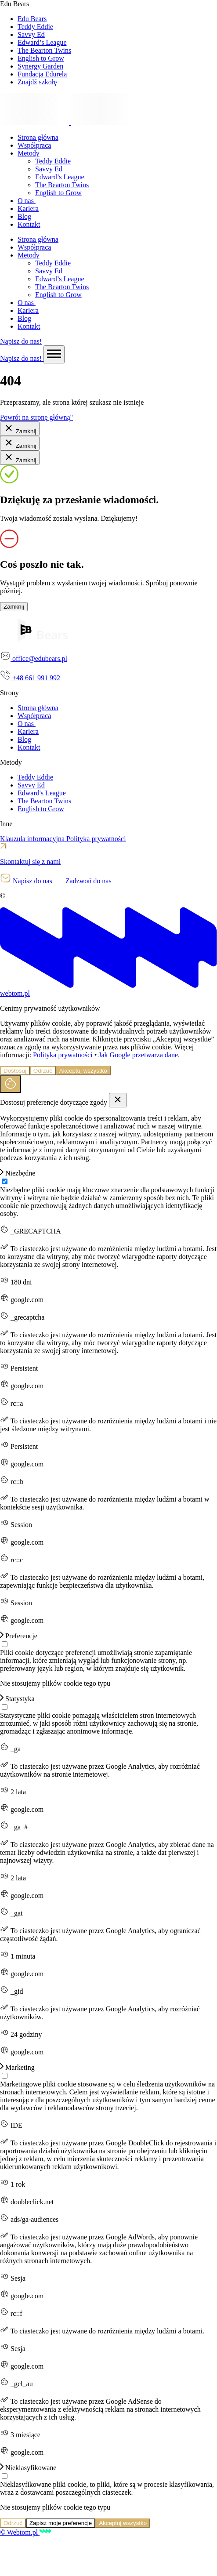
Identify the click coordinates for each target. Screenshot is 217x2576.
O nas (27, 200)
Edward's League (42, 793)
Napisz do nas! (21, 341)
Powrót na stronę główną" (36, 417)
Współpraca (34, 145)
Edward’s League (59, 177)
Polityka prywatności (96, 838)
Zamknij (20, 429)
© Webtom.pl (25, 2532)
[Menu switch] (54, 354)
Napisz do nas (27, 881)
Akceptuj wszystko (83, 1070)
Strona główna (38, 137)
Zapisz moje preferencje (60, 2523)
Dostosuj (15, 1070)
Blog (24, 216)
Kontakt (29, 224)
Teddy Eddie (53, 161)
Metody (29, 153)
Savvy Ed (48, 169)
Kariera (28, 208)
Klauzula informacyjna (33, 838)
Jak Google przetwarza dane (138, 1055)
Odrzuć (42, 1070)
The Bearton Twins (62, 185)
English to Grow (58, 192)
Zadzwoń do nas (83, 881)
